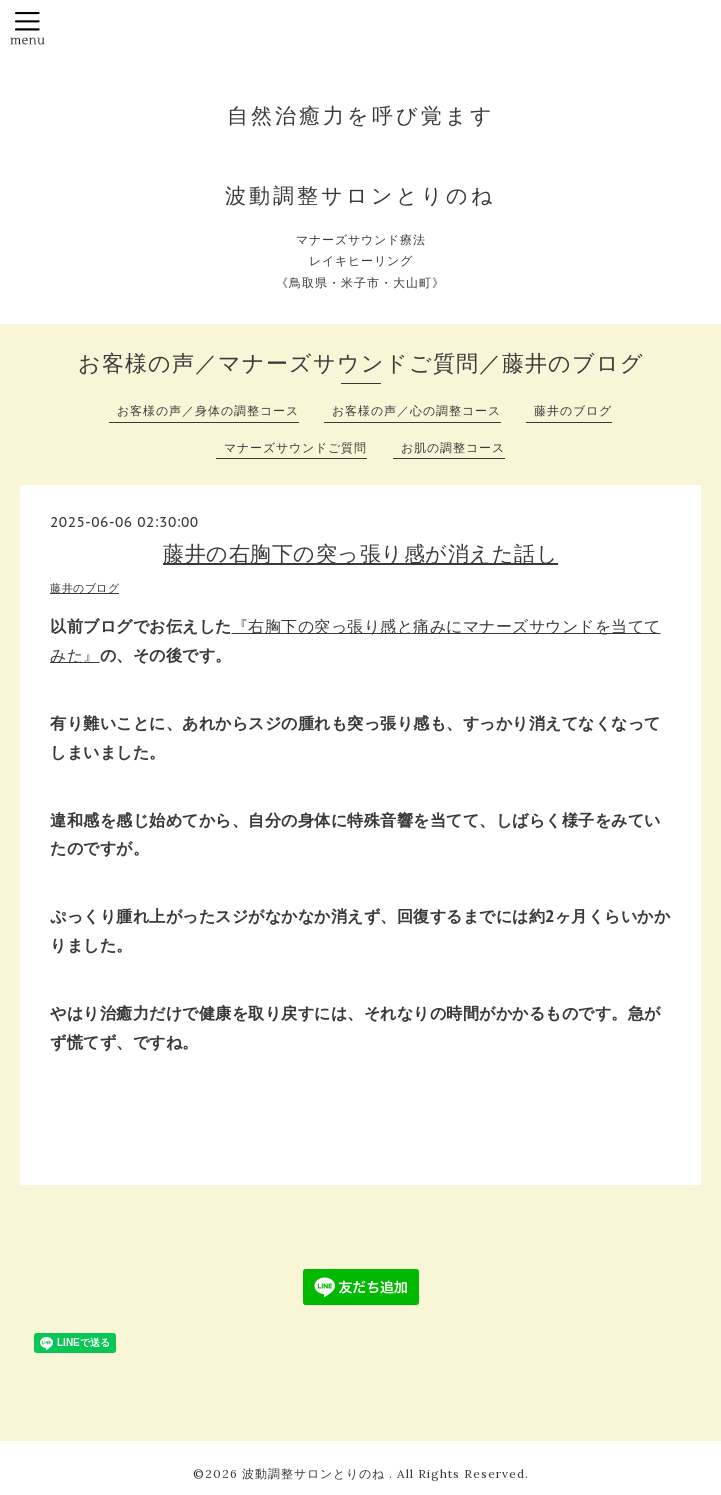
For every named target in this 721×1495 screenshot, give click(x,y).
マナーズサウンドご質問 (295, 447)
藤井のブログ (573, 410)
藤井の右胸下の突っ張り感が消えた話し (360, 553)
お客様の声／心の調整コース (416, 410)
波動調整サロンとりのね (315, 1473)
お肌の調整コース (453, 447)
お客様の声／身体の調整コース (208, 410)
